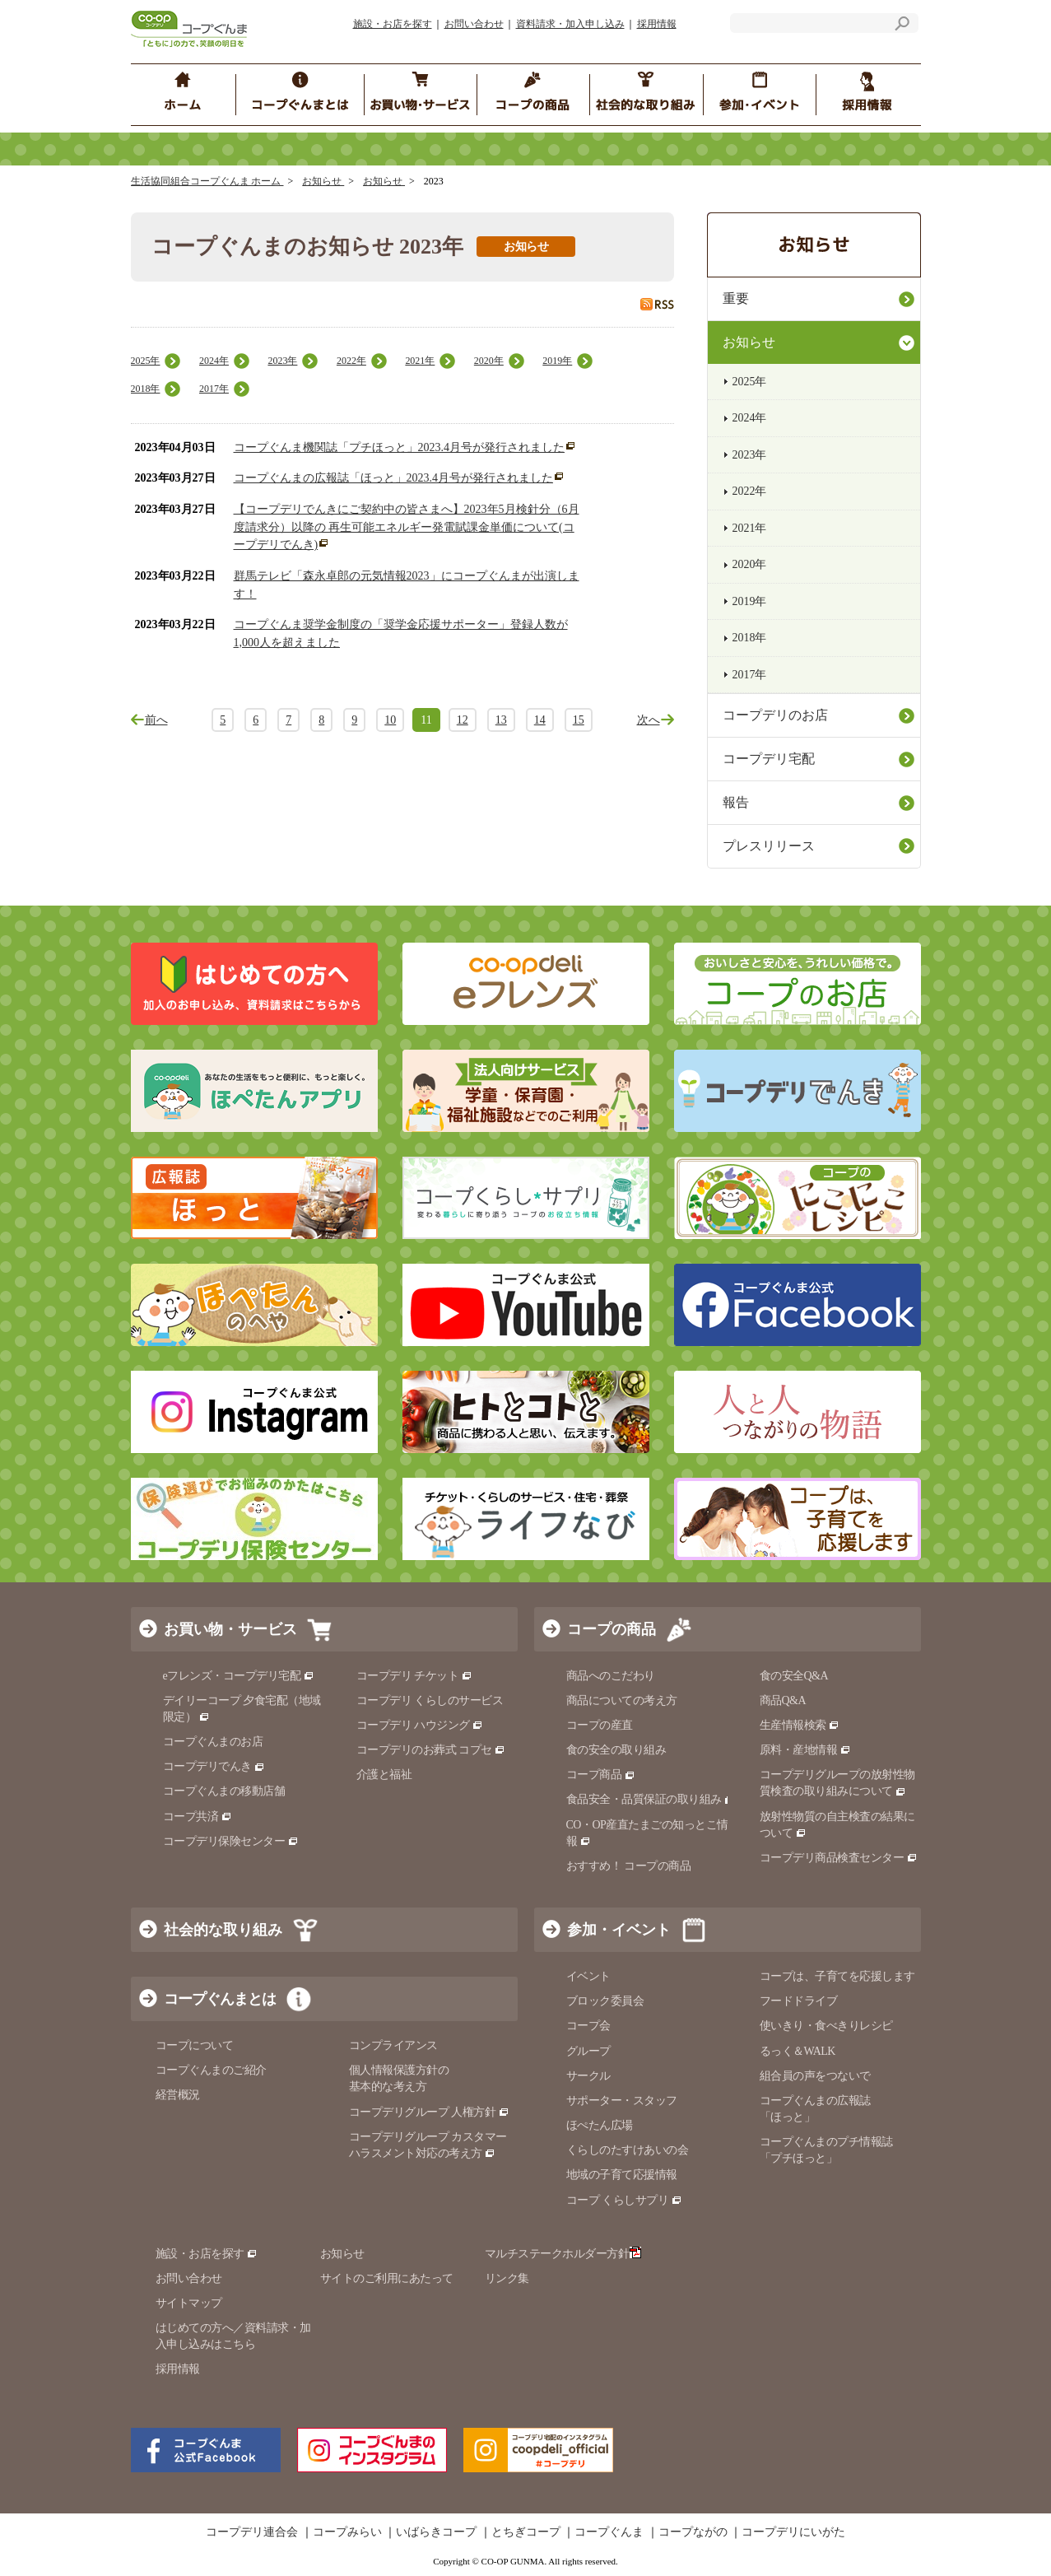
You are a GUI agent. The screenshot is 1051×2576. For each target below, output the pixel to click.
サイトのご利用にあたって (386, 2278)
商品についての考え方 (621, 1700)
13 (501, 720)
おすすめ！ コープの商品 (628, 1866)
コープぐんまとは (220, 1999)
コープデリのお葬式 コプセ (431, 1750)
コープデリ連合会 (252, 2532)
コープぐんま (609, 2532)
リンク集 (507, 2278)
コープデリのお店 (775, 715)
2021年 (420, 360)
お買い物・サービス (230, 1629)
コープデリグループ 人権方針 (429, 2112)
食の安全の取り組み (616, 1750)
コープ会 (588, 2025)
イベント (588, 1976)
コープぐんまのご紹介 (211, 2070)
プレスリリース (769, 846)
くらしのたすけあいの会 (627, 2150)
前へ (156, 720)
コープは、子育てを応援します (837, 1976)
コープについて (195, 2045)
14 (540, 720)
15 (578, 720)
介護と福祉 (384, 1774)
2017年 (214, 388)
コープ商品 (600, 1774)
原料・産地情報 (805, 1750)
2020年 (489, 360)
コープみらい (347, 2532)
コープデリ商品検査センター (839, 1858)
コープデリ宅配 (769, 759)
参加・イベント (619, 1930)
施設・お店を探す (392, 24)
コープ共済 (197, 1816)
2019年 (557, 360)
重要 (736, 298)
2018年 (145, 388)
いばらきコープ (436, 2532)
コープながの (693, 2532)
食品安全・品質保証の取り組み (651, 1799)
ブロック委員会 (605, 2001)
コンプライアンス (393, 2045)
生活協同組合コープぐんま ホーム (207, 181)
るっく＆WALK (797, 2051)
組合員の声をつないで (815, 2076)
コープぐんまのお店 (213, 1741)
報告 (736, 802)
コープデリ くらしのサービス (430, 1700)
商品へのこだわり (610, 1676)
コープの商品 (611, 1629)
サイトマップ (189, 2303)
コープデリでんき (214, 1766)
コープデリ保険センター (231, 1841)
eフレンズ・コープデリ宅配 (239, 1676)
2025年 (145, 360)
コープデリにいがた (793, 2532)
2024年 (214, 360)
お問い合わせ (474, 24)
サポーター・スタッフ (621, 2100)
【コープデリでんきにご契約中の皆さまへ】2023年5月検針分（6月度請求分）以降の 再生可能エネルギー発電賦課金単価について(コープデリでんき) (406, 527)
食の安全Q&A (794, 1676)
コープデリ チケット (414, 1676)
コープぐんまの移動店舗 (224, 1791)
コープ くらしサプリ (624, 2200)
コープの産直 (599, 1725)
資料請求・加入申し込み (570, 24)
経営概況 (178, 2095)
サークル (588, 2076)
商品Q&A (783, 1700)
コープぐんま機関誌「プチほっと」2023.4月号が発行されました (399, 447)
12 (462, 720)
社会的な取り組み (223, 1930)
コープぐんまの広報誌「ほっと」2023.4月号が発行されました (394, 478)
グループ (588, 2051)
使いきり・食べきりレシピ (826, 2025)
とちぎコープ (525, 2532)
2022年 (351, 360)
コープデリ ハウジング (420, 1725)
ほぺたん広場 (599, 2125)
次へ (648, 720)
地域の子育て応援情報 (621, 2174)
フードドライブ (799, 2001)
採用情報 (657, 24)
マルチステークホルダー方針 (563, 2254)
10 (390, 720)
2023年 (282, 360)
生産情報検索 (800, 1725)
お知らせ (323, 181)
